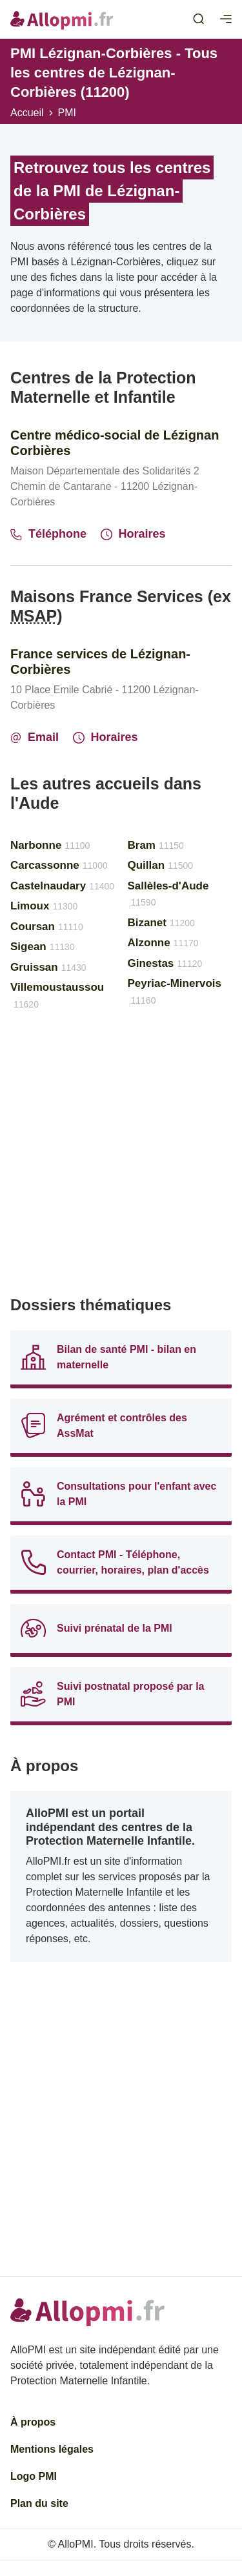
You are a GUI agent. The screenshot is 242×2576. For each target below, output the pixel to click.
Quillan (161, 865)
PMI (67, 112)
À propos (32, 2422)
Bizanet (161, 923)
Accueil (27, 112)
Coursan (46, 926)
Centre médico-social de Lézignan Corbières (114, 443)
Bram (156, 845)
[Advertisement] (121, 1159)
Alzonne (163, 943)
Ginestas (165, 963)
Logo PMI (33, 2476)
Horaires (133, 533)
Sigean (42, 946)
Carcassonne (59, 865)
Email (34, 737)
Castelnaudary (62, 886)
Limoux (43, 906)
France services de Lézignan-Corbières (100, 661)
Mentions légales (52, 2449)
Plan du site (39, 2503)
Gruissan (48, 967)
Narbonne (50, 845)
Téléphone (48, 533)
